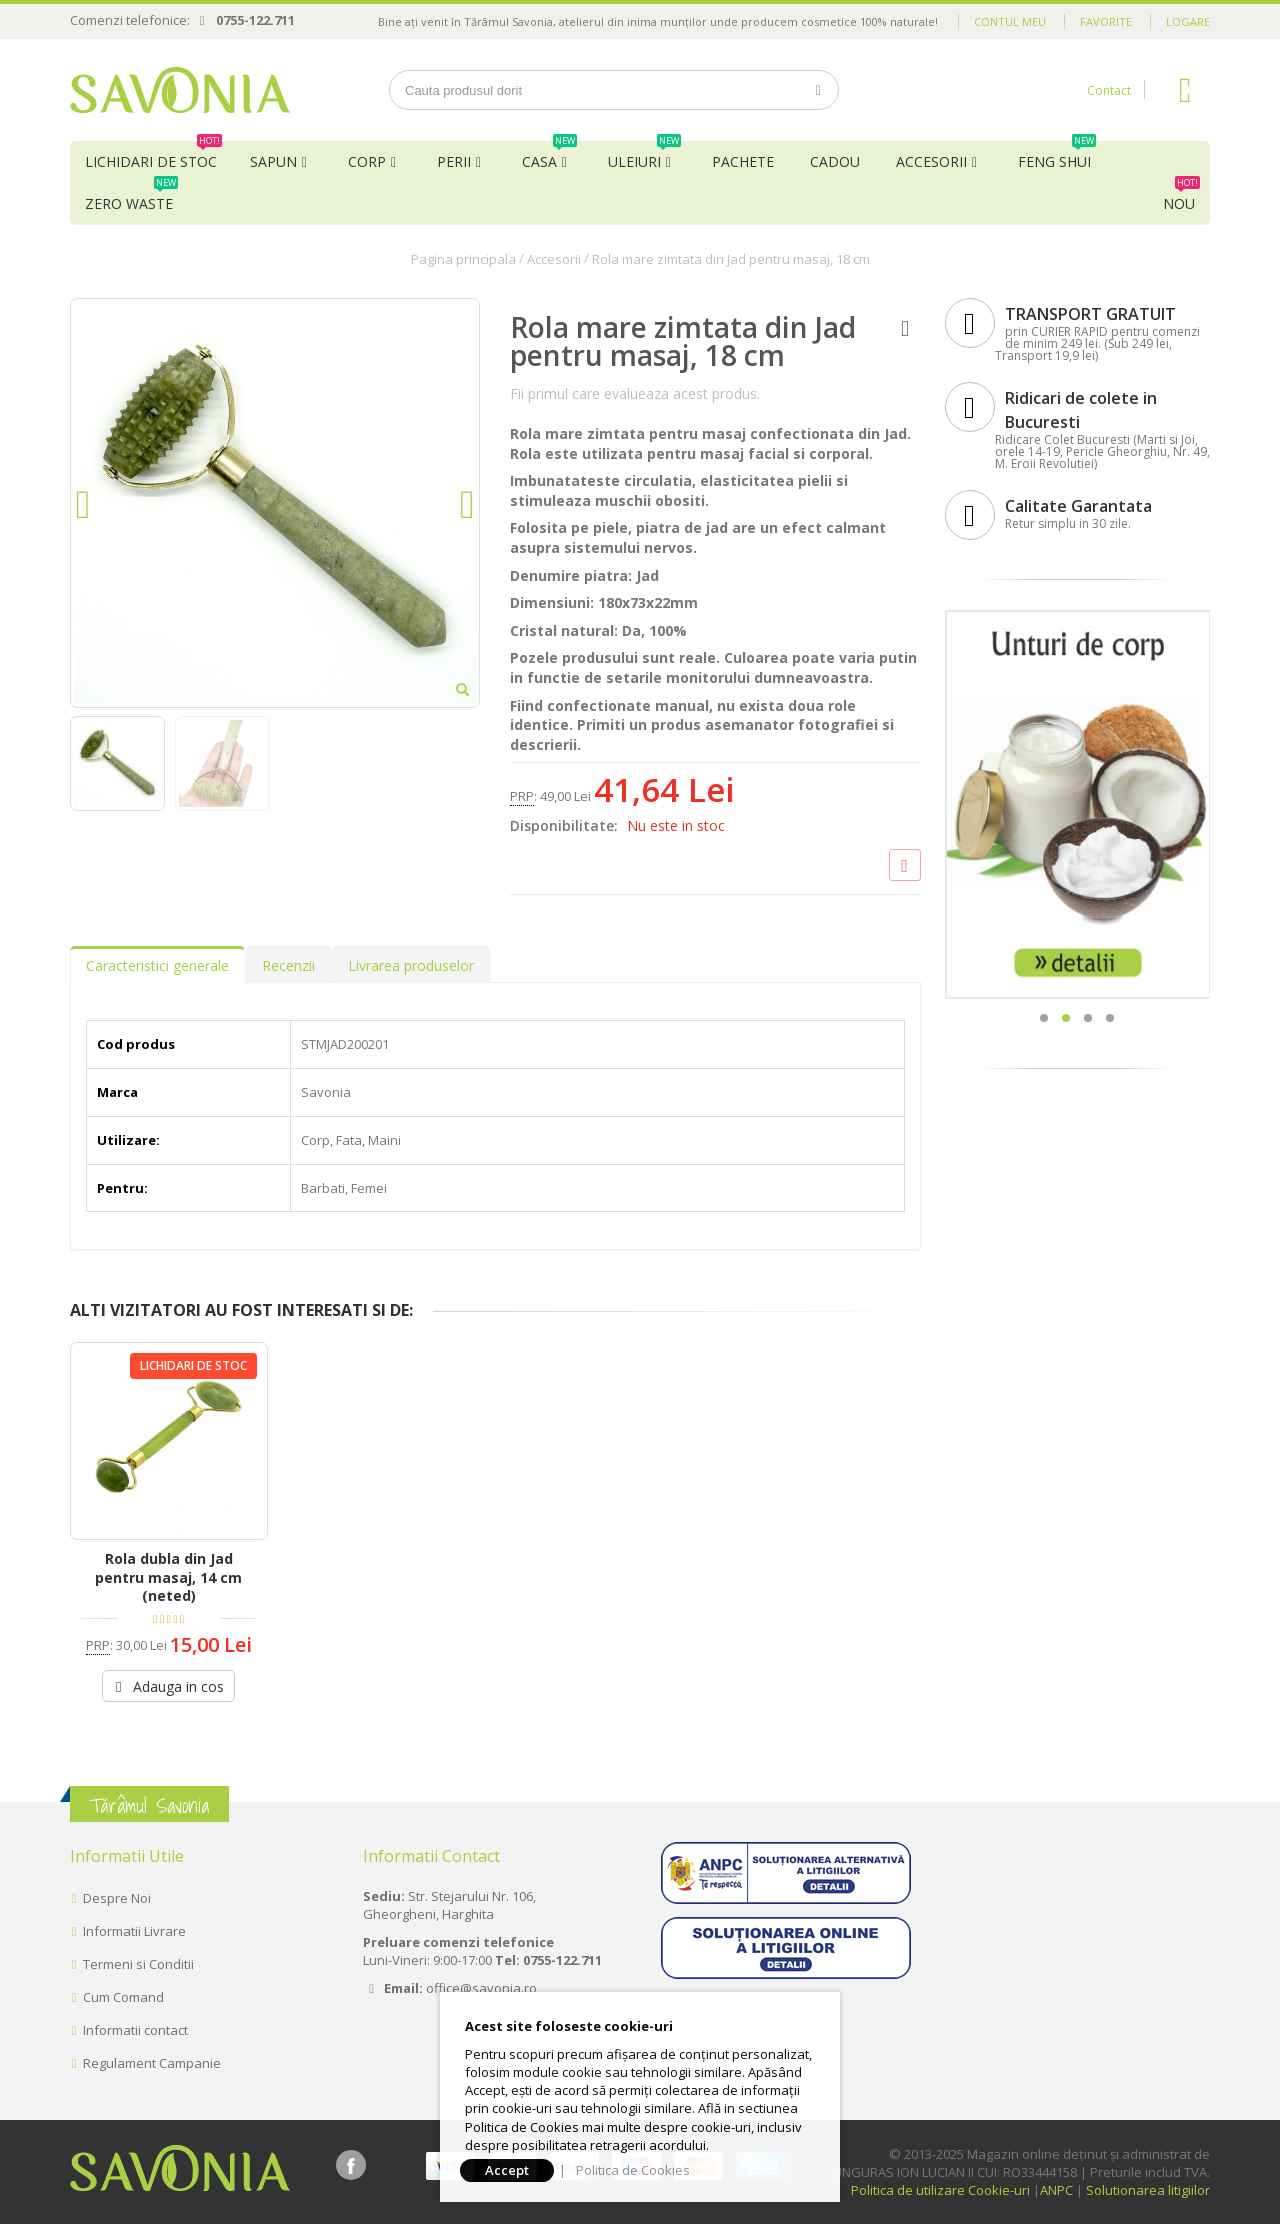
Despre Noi (117, 1898)
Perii (454, 161)
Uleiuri (644, 156)
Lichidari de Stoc (153, 156)
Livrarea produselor (411, 965)
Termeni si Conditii (138, 1964)
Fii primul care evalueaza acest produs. (635, 393)
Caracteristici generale (157, 965)
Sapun (273, 161)
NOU (1181, 198)
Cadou (835, 161)
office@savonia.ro (481, 1988)
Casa (549, 156)
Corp (367, 161)
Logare (1188, 21)
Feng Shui (1057, 156)
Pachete (743, 161)
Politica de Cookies (633, 2170)
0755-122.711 (255, 20)
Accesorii (931, 161)
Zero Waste (131, 198)
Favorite (1106, 21)
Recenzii (288, 965)
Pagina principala (463, 259)
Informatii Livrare (134, 1931)
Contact (1109, 90)
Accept (507, 2170)
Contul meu (1010, 21)
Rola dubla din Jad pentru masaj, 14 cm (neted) (168, 1577)
